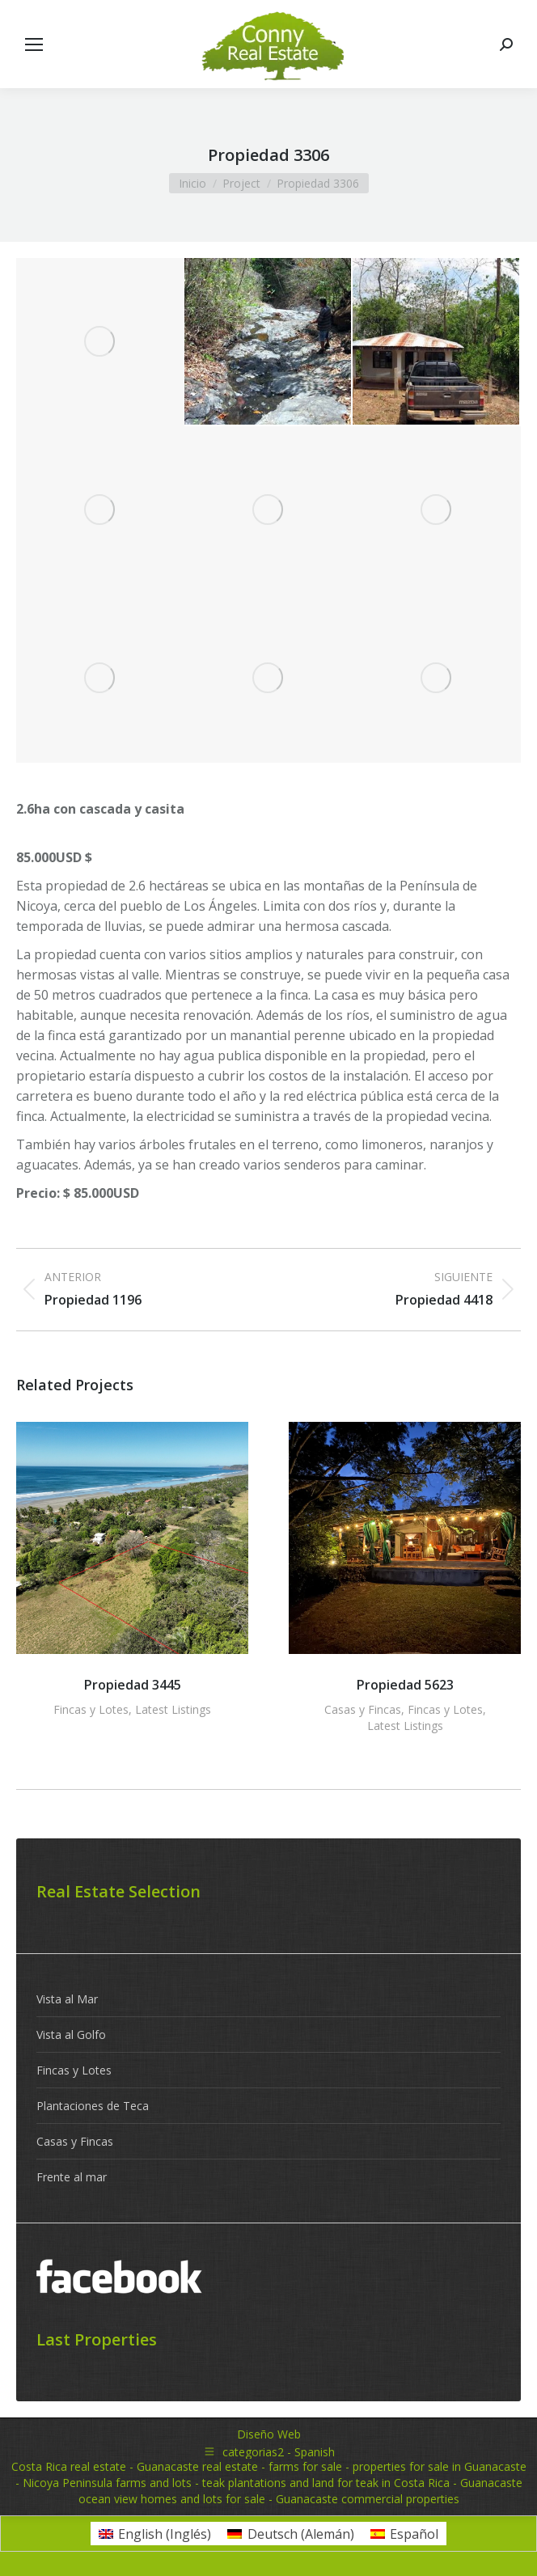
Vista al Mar (67, 1999)
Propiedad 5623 (405, 1685)
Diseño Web (269, 2434)
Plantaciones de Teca (92, 2105)
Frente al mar (71, 2177)
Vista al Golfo (71, 2034)
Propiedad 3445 (132, 1685)
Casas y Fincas (362, 1709)
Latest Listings (173, 1709)
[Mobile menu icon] (34, 44)
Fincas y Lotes (91, 1709)
